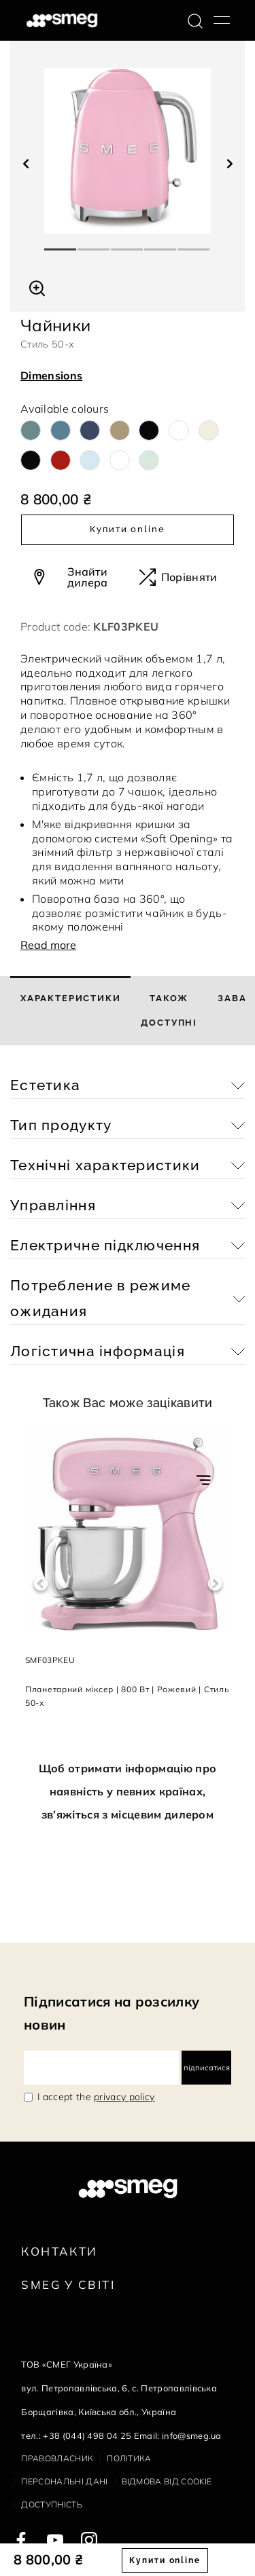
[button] (37, 286)
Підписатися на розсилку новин (111, 2013)
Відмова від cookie (167, 2481)
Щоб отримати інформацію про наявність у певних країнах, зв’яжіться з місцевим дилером (128, 1791)
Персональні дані (64, 2481)
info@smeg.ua (192, 2435)
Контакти (59, 2251)
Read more (48, 945)
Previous (40, 1583)
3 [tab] (127, 243)
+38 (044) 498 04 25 (87, 2435)
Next (214, 1583)
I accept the (96, 2097)
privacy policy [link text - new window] (124, 2097)
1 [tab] (61, 243)
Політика (129, 2458)
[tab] (70, 1010)
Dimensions (51, 375)
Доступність (51, 2504)
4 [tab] (161, 243)
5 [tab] (194, 243)
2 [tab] (94, 243)
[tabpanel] (127, 151)
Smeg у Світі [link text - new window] (68, 2284)
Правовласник (57, 2458)
